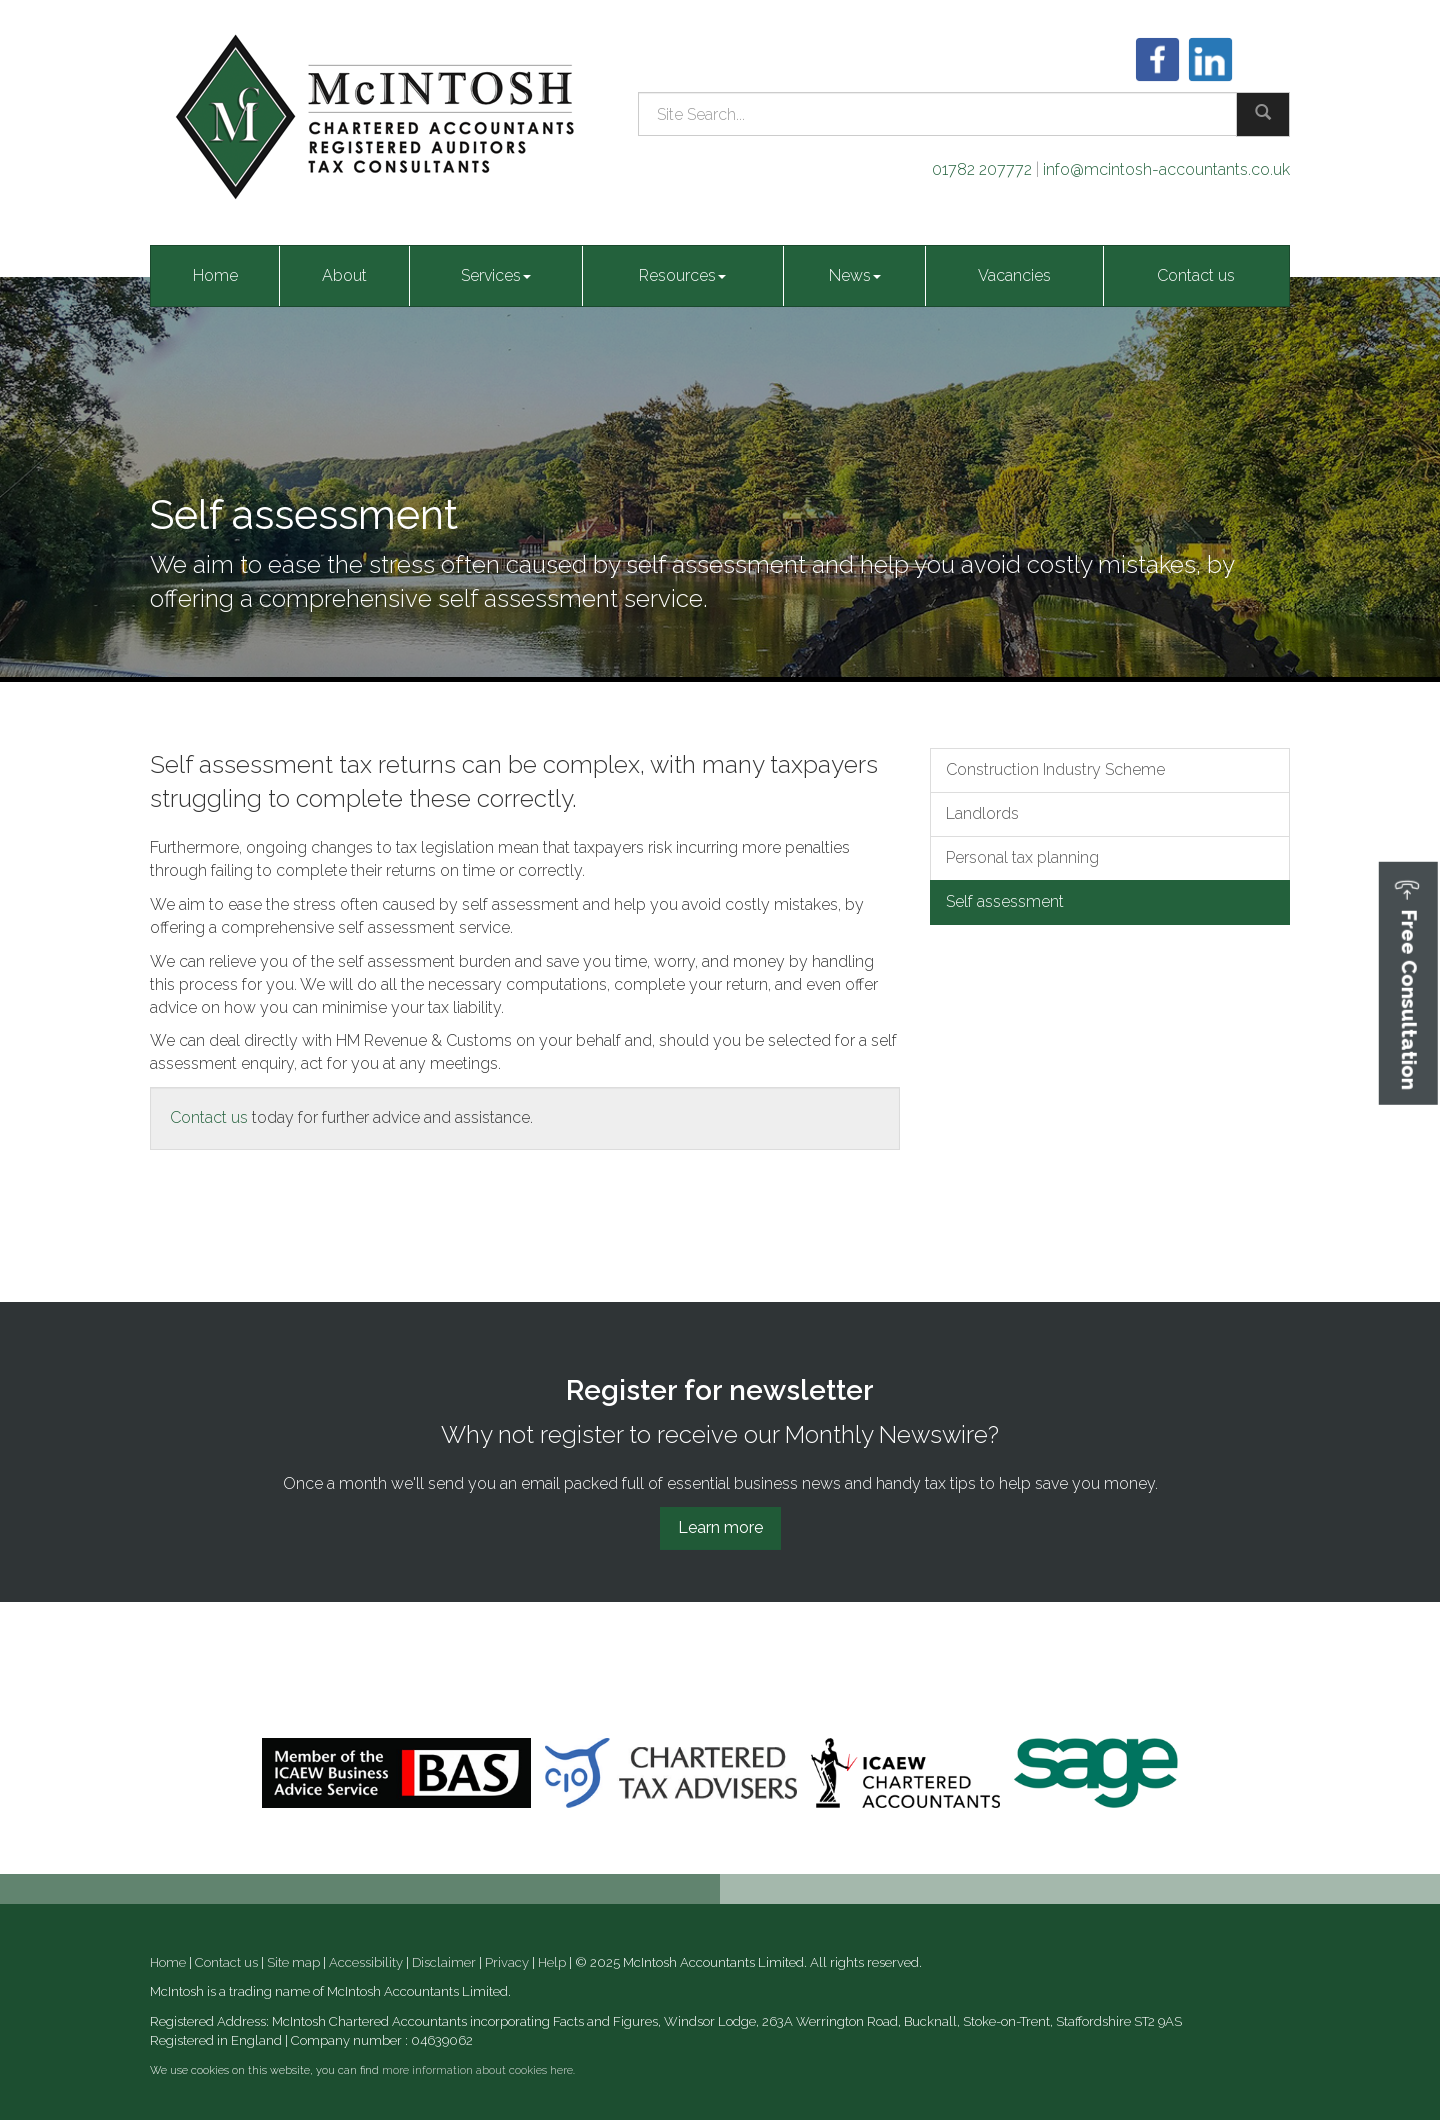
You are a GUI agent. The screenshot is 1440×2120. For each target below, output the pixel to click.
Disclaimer (444, 1962)
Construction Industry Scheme (1055, 769)
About (344, 275)
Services (496, 275)
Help (552, 1962)
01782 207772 (982, 169)
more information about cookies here (477, 2070)
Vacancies (1014, 275)
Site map (293, 1962)
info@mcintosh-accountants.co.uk (1166, 169)
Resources (682, 275)
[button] (1408, 983)
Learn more (720, 1527)
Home (215, 275)
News (855, 275)
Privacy (507, 1962)
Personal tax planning (1022, 857)
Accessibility (366, 1962)
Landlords (982, 813)
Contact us (1196, 275)
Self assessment (1005, 901)
